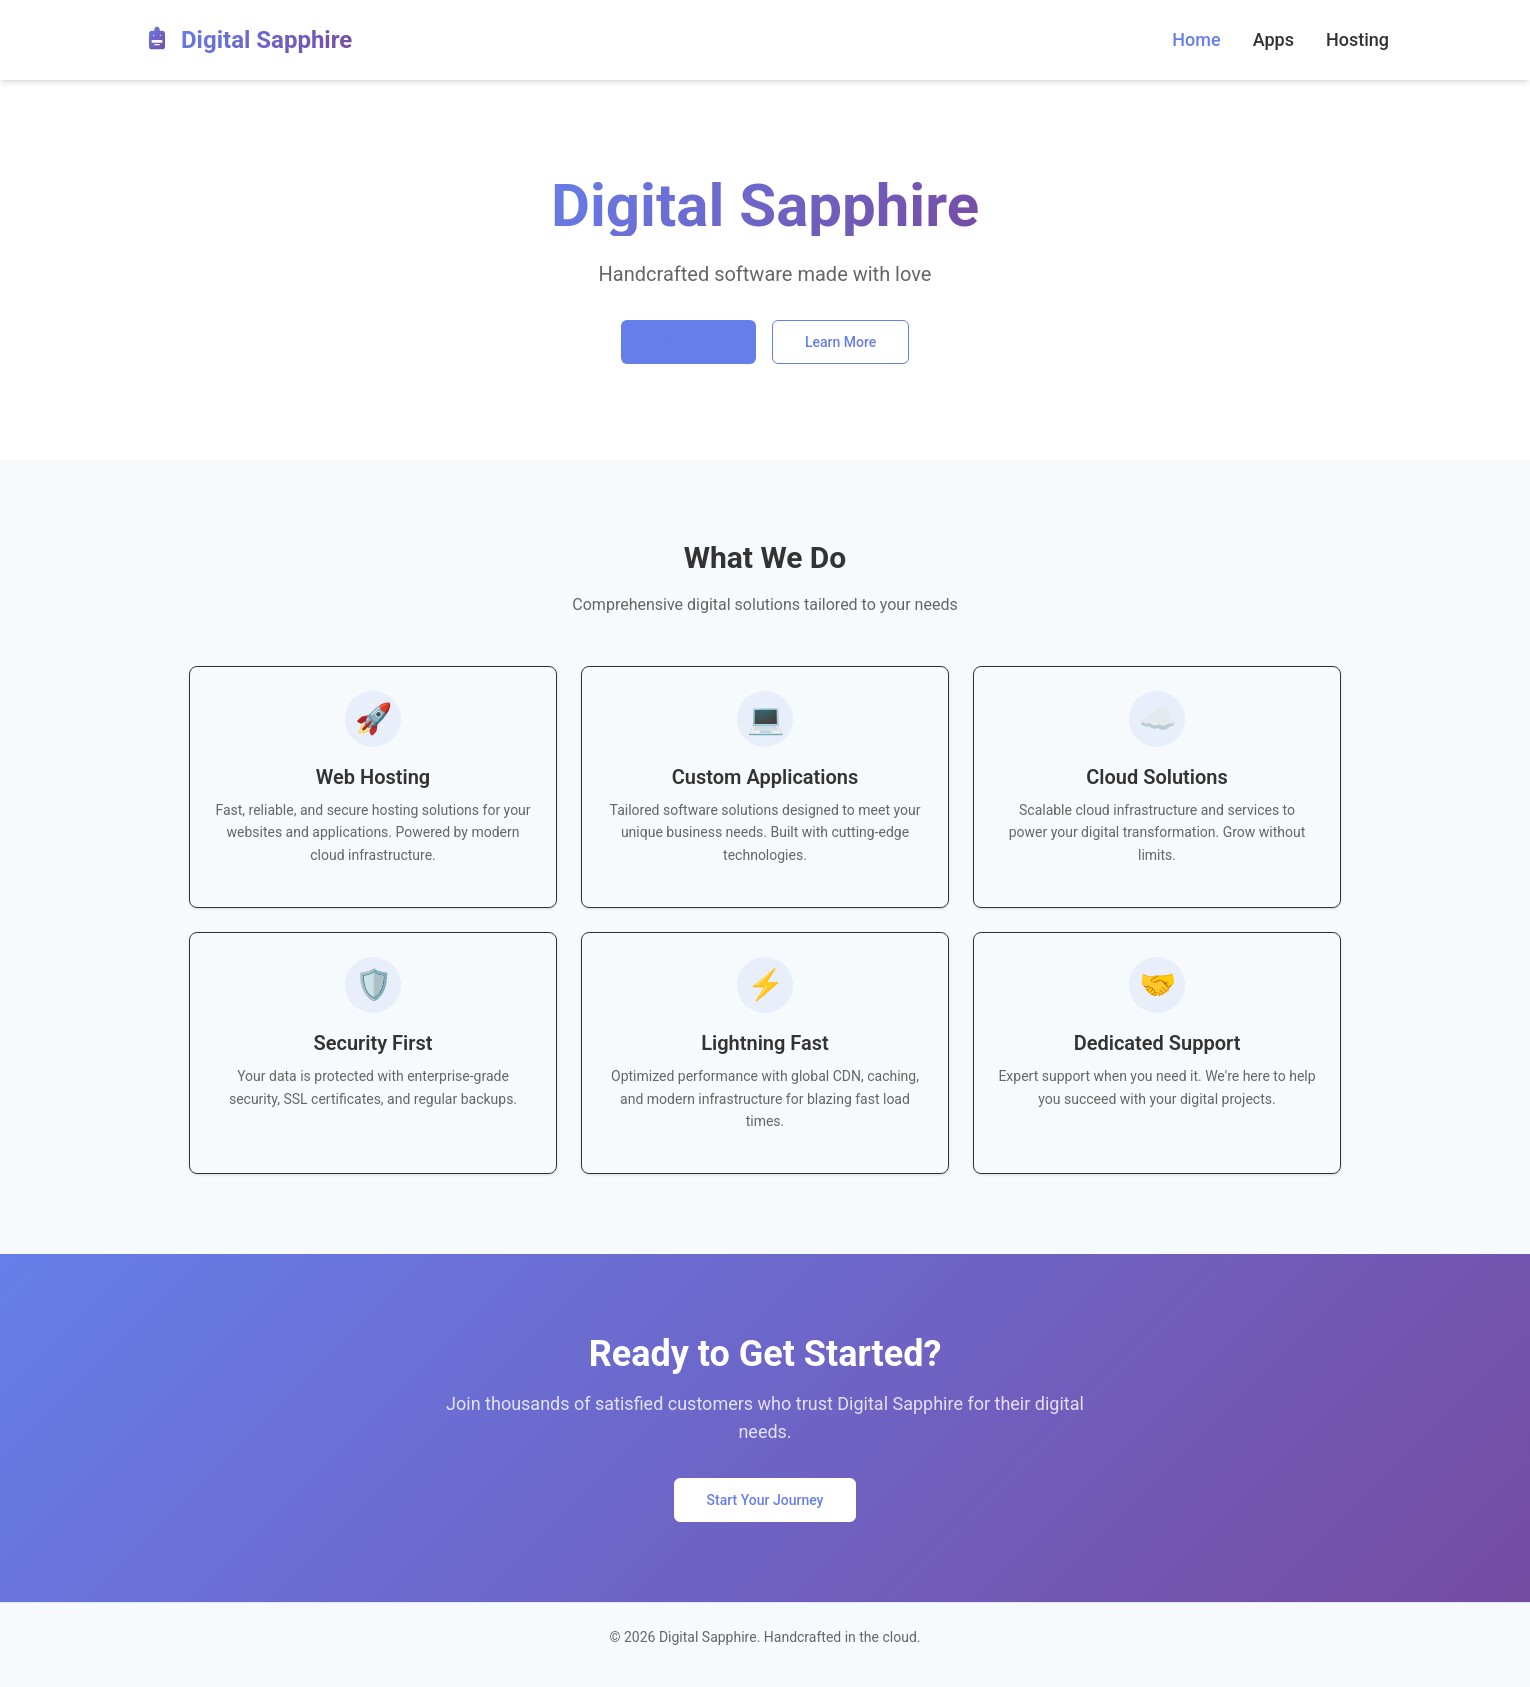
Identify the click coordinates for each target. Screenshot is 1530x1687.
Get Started (688, 342)
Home (1196, 39)
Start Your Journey (765, 1500)
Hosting (1357, 39)
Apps (1273, 39)
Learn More (840, 342)
